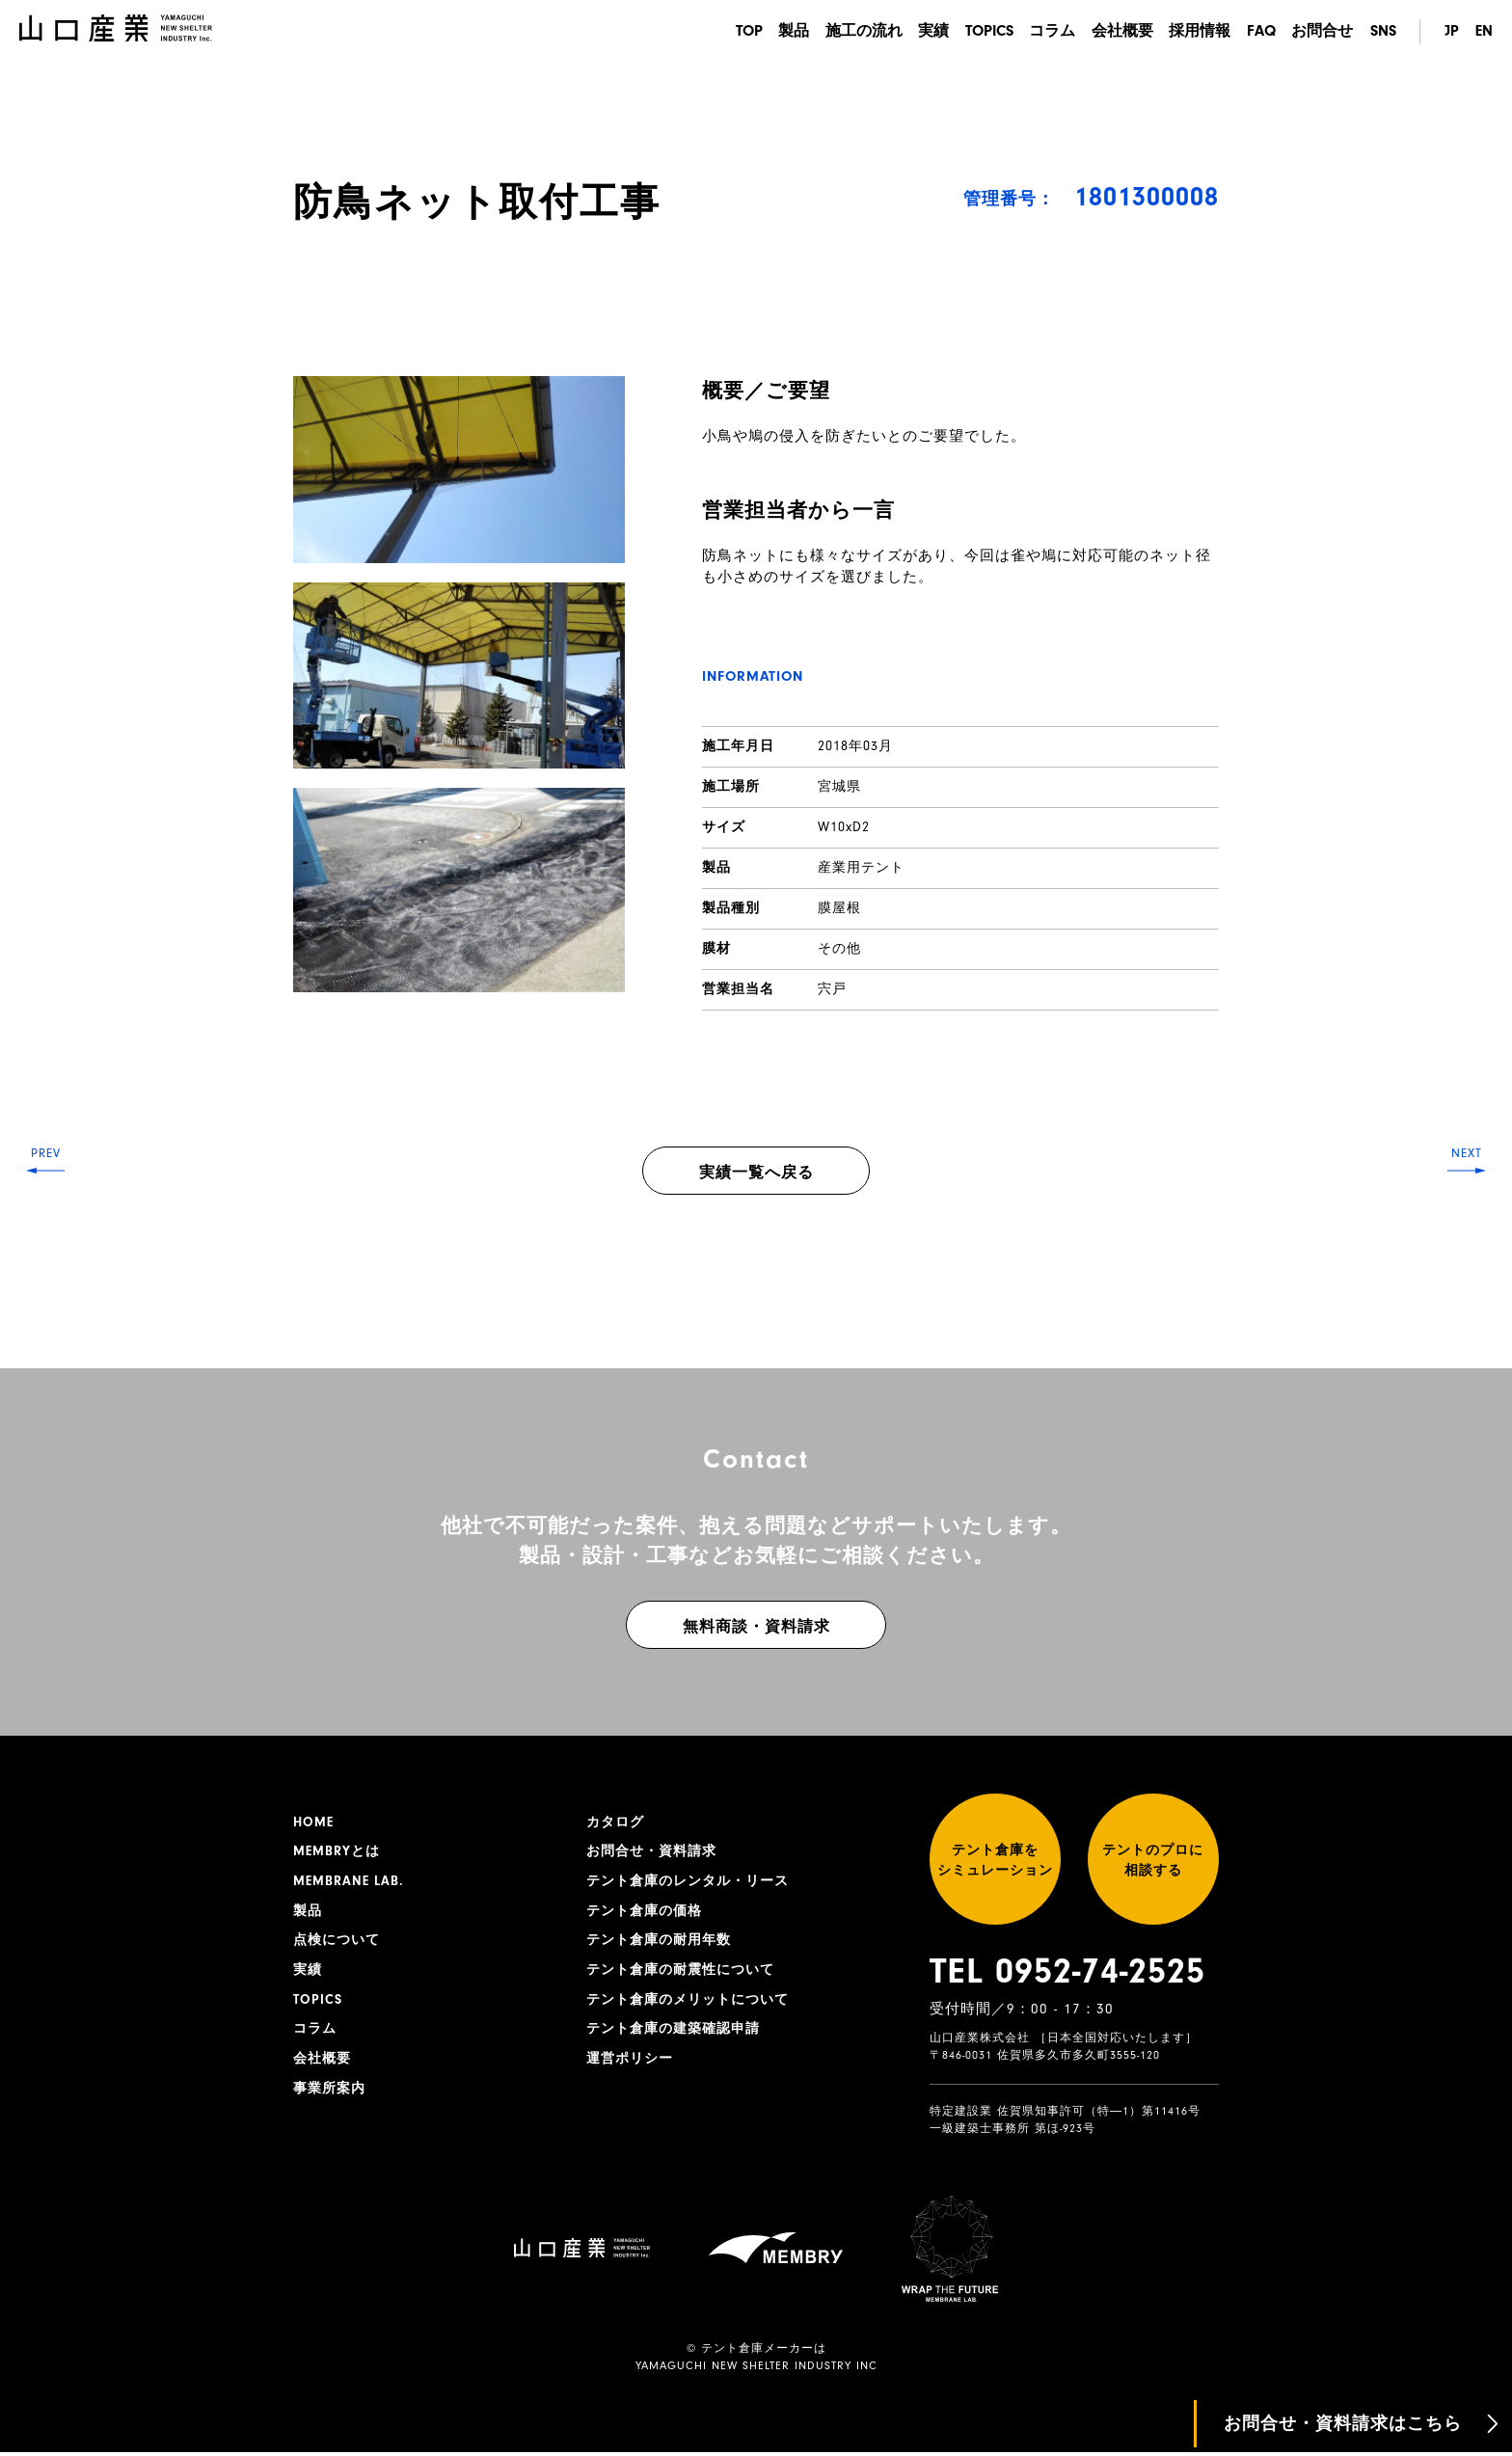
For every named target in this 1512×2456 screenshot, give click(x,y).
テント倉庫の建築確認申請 (673, 2031)
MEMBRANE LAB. (348, 1882)
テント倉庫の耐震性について (680, 1972)
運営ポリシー (629, 2061)
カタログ (615, 1822)
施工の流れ (854, 31)
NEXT (1463, 1227)
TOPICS (982, 31)
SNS (1383, 31)
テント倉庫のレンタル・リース (687, 1882)
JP (1451, 31)
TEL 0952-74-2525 (1067, 1975)
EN (1484, 31)
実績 (925, 31)
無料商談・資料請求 (756, 1626)
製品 (783, 31)
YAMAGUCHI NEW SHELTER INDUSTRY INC (756, 2369)
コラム (1047, 31)
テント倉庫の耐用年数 (658, 1942)
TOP (736, 31)
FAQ (1260, 31)
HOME (313, 1822)
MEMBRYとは (336, 1852)
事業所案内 (329, 2091)
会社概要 (1118, 31)
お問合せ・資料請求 (651, 1852)
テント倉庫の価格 (644, 1912)
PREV (49, 1227)
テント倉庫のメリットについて (687, 2002)
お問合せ (1322, 31)
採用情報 (1197, 31)
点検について (336, 1942)
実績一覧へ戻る (756, 1172)
